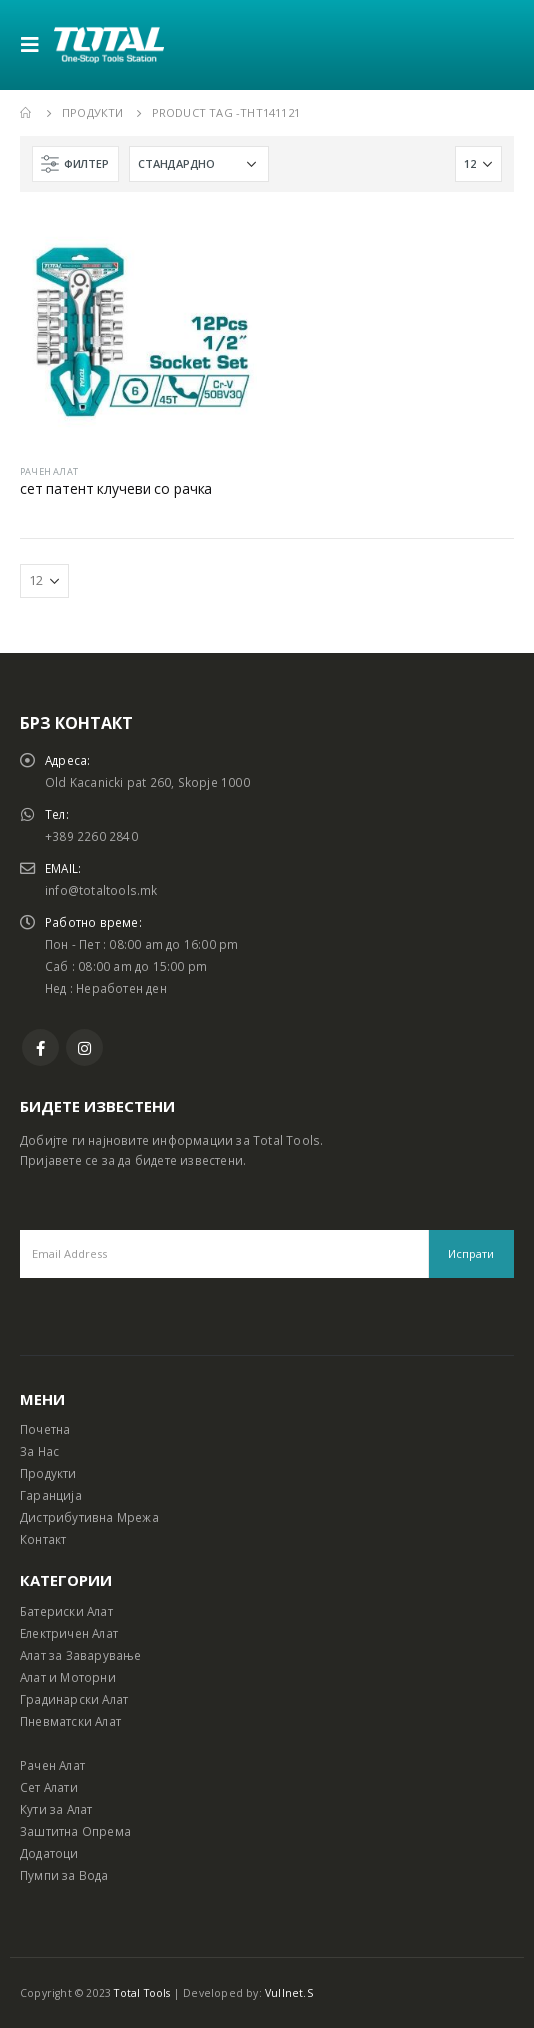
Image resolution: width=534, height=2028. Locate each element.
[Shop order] (199, 164)
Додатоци (49, 1853)
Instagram (84, 1047)
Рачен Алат (52, 1765)
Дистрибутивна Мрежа (89, 1517)
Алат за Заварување (81, 1655)
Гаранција (51, 1495)
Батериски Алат (66, 1611)
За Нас (39, 1451)
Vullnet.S (289, 1993)
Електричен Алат (69, 1633)
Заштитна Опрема (75, 1831)
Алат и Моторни (68, 1677)
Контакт (43, 1539)
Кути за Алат (56, 1809)
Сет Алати (49, 1787)
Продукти (48, 1473)
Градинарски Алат (74, 1699)
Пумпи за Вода (64, 1875)
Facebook (40, 1047)
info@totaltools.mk (101, 890)
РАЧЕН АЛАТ (49, 471)
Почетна (45, 1429)
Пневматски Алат (70, 1721)
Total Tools (142, 1993)
